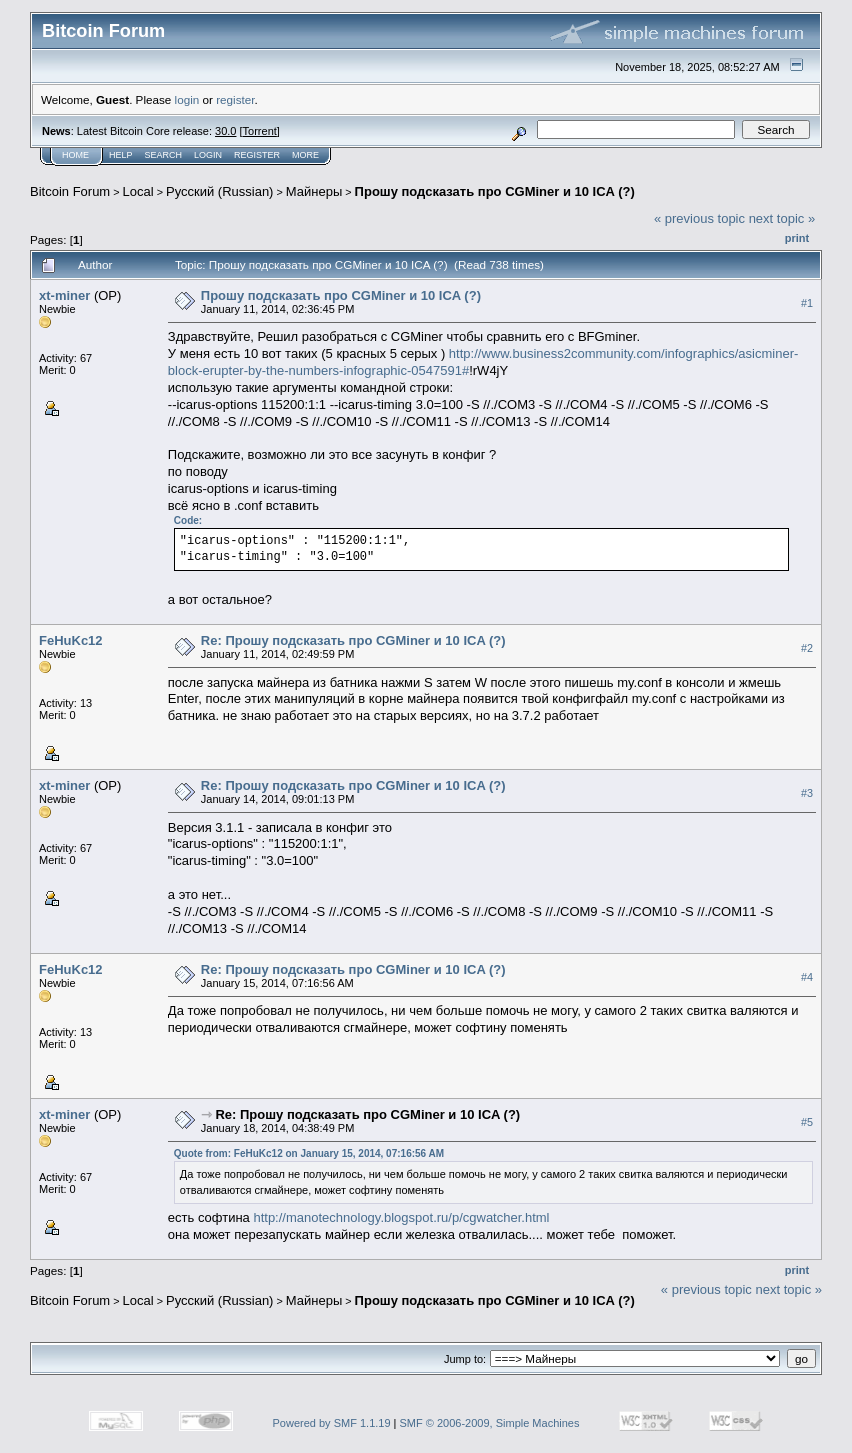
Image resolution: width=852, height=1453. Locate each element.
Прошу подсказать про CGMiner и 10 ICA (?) (495, 191)
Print (797, 238)
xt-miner (64, 295)
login (187, 99)
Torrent (260, 131)
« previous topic (699, 218)
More (305, 155)
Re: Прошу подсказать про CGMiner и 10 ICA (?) (353, 640)
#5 (807, 1122)
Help (121, 155)
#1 (807, 303)
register (235, 99)
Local (138, 191)
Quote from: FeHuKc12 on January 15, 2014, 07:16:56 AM (309, 1153)
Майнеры (314, 191)
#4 (807, 977)
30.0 (225, 131)
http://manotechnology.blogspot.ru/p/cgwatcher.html (401, 1217)
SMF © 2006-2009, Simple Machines (490, 1423)
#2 (807, 649)
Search (164, 155)
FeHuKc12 (71, 640)
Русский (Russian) (219, 191)
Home (75, 155)
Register (257, 155)
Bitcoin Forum (70, 191)
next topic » (782, 218)
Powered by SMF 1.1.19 (332, 1423)
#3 (807, 794)
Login (208, 155)
